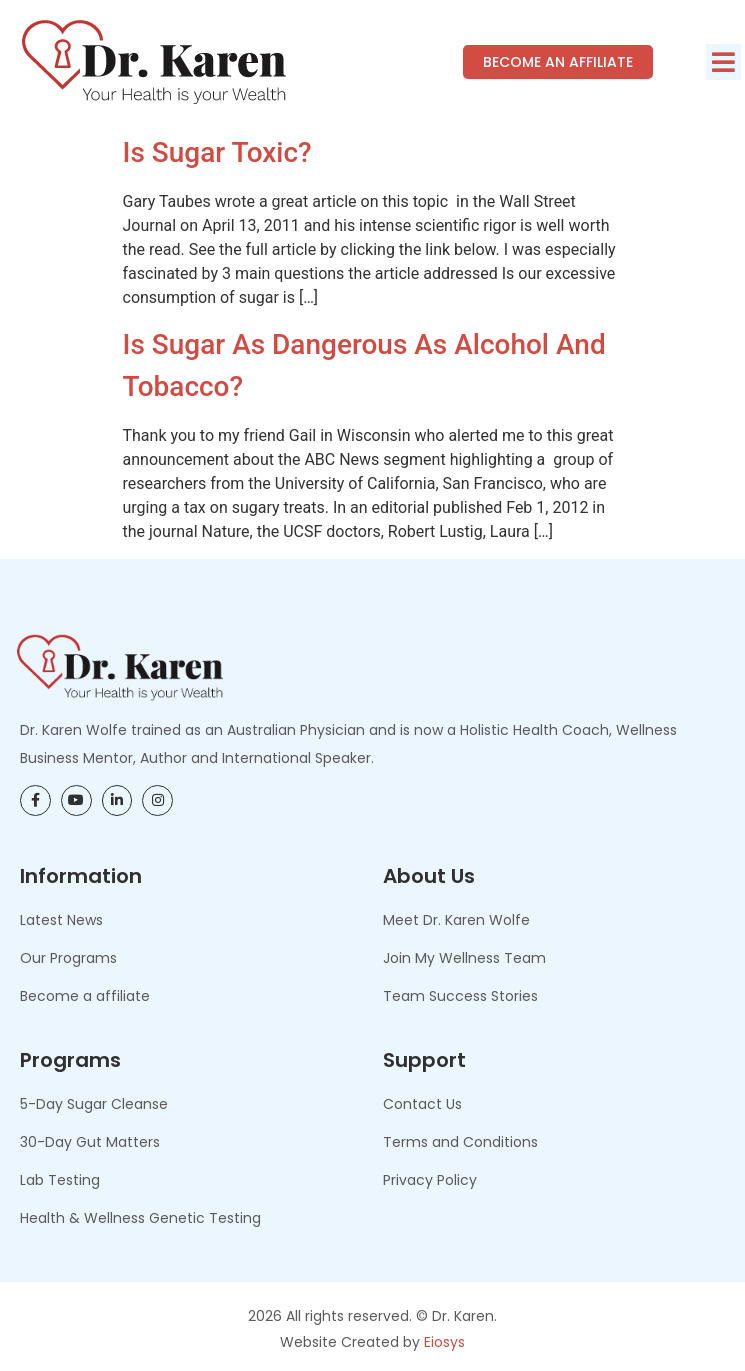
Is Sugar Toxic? (217, 152)
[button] (723, 62)
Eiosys (444, 1342)
